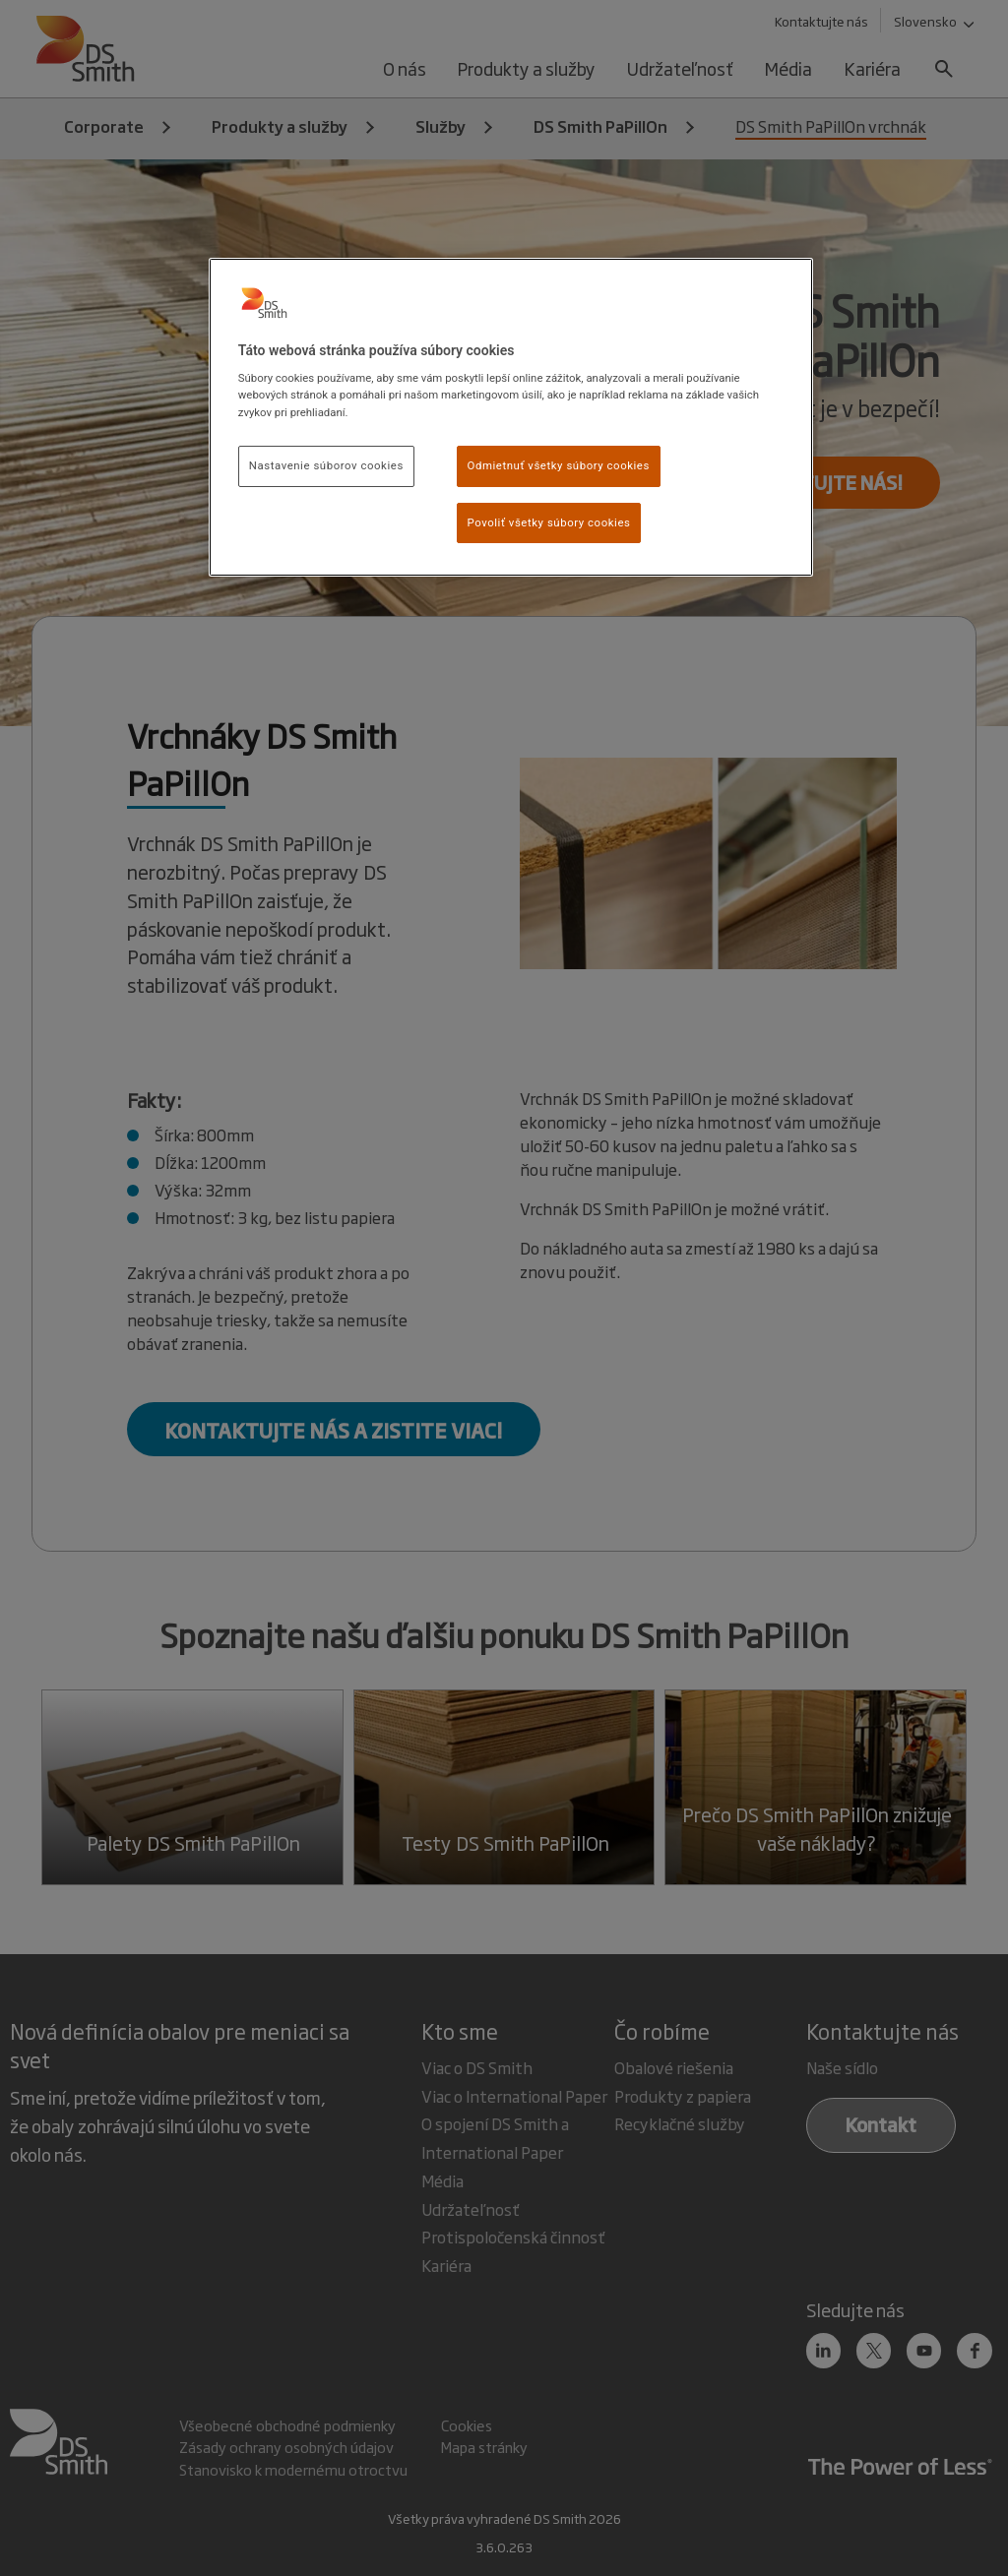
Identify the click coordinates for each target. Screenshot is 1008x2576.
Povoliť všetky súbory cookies (549, 522)
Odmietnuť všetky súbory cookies (559, 465)
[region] (511, 418)
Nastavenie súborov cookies (326, 465)
